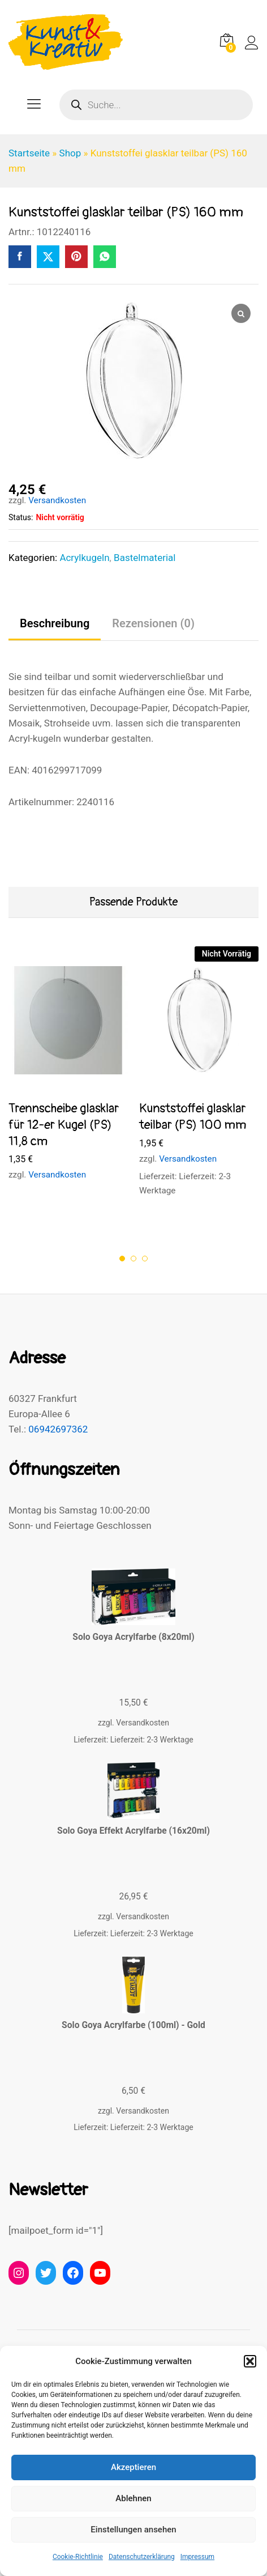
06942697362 (58, 1429)
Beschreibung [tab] (54, 623)
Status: (20, 517)
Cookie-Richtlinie (78, 2557)
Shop (70, 153)
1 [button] (122, 1258)
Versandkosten (57, 500)
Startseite (29, 153)
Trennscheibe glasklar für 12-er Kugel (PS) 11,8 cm (63, 1124)
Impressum (197, 2557)
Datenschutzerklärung (142, 2557)
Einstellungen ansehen (133, 2529)
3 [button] (145, 1258)
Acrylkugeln (84, 557)
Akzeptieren (133, 2467)
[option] (68, 1073)
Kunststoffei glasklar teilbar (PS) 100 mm (193, 1116)
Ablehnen (133, 2498)
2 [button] (133, 1258)
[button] (250, 2361)
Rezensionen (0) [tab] (153, 623)
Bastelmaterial (144, 557)
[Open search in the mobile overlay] (156, 105)
